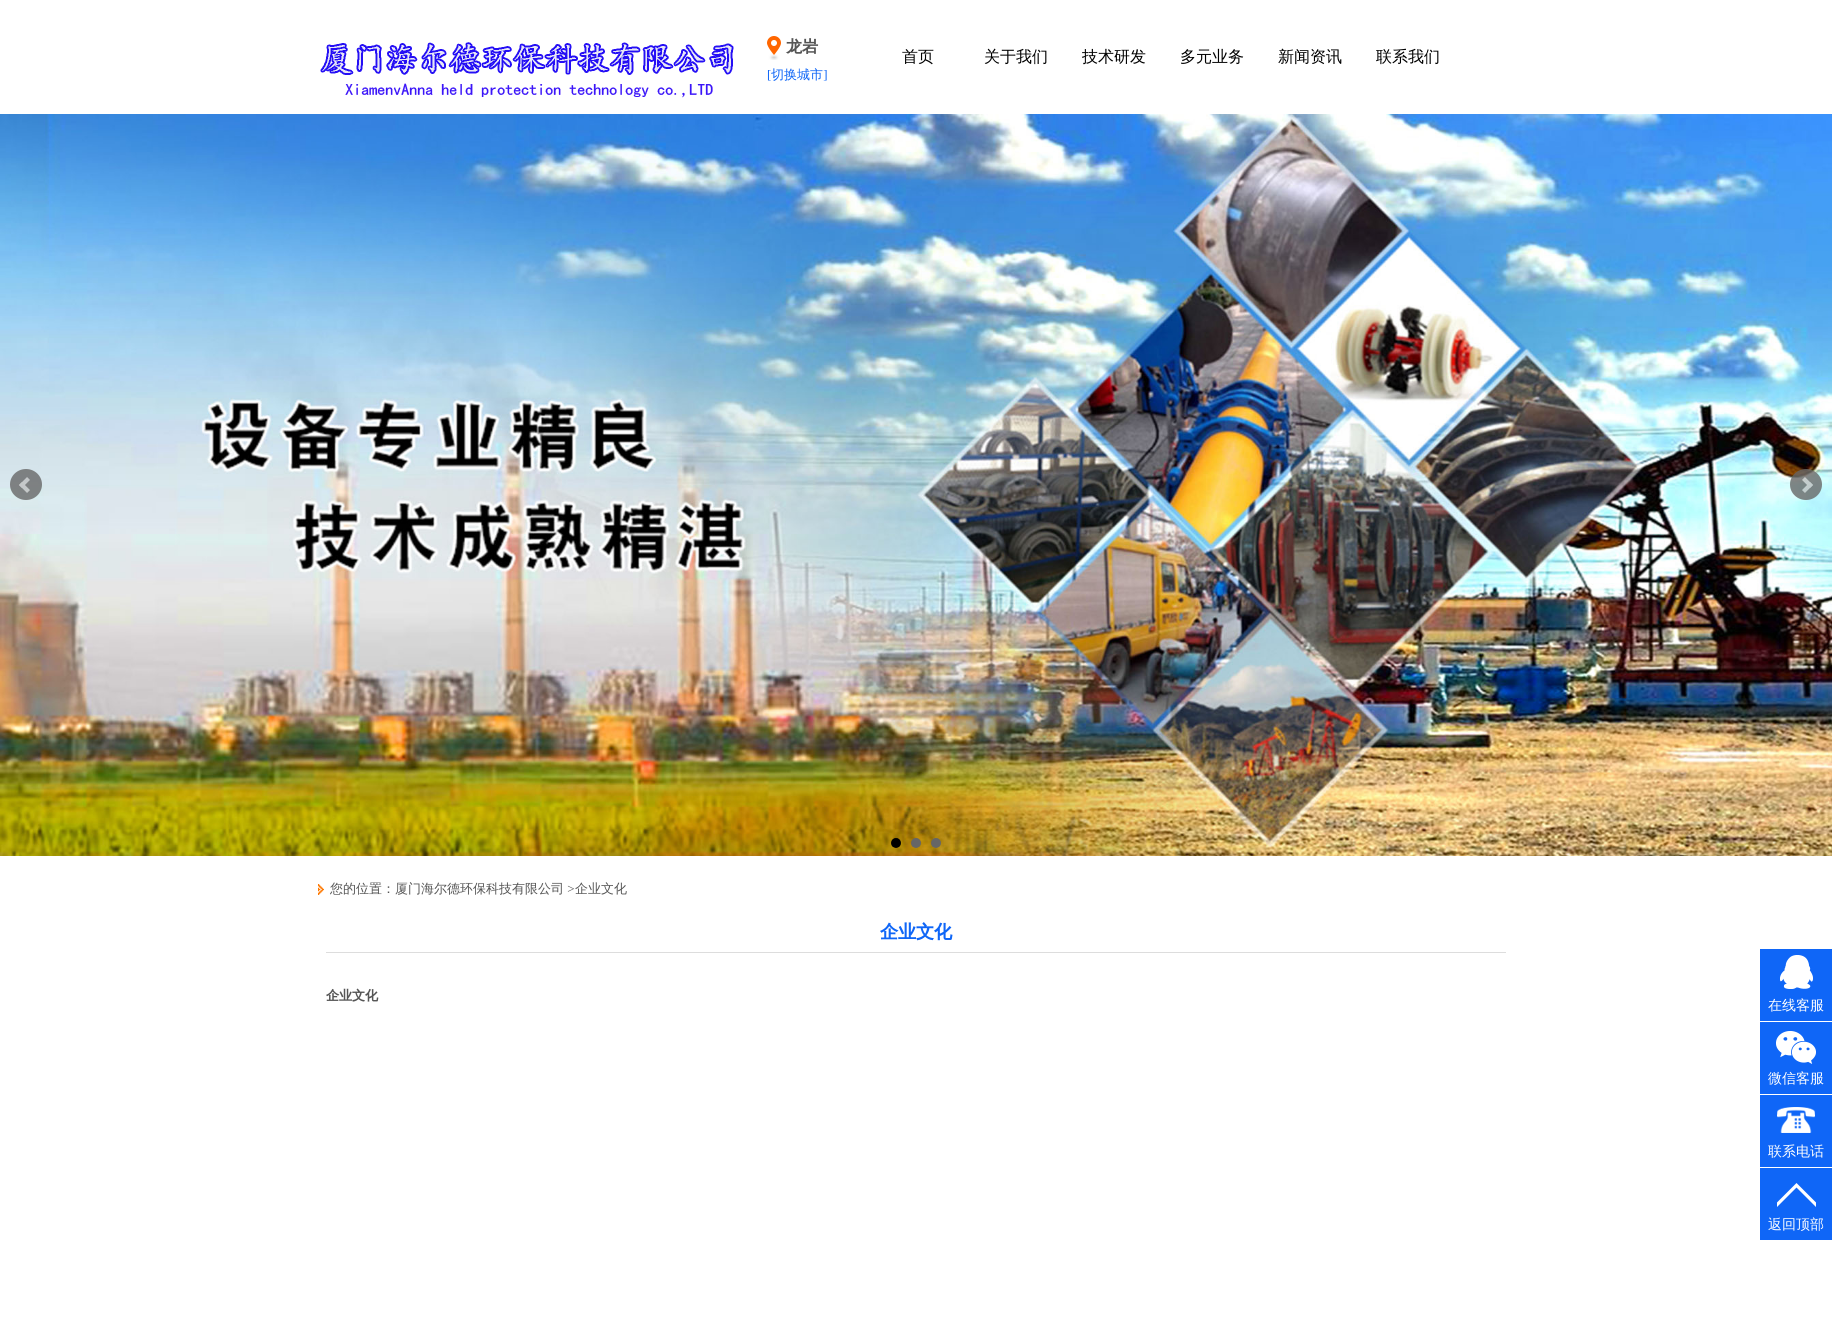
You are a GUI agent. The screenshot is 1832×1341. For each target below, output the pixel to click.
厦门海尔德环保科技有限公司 (479, 888)
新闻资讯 (1310, 56)
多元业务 (1212, 56)
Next (1806, 485)
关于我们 (1016, 56)
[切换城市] (797, 74)
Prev (26, 485)
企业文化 (601, 888)
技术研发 (1114, 56)
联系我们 (1408, 56)
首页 (918, 56)
